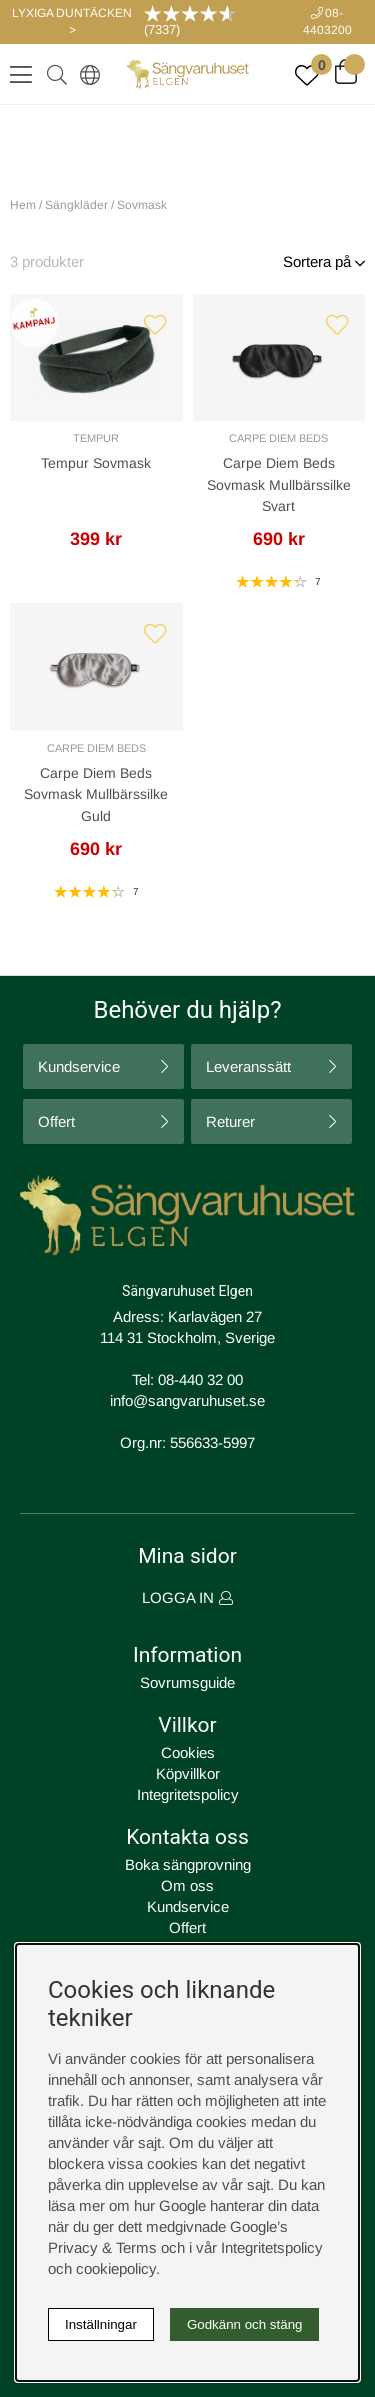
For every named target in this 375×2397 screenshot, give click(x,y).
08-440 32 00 (200, 1379)
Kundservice (79, 1066)
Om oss (187, 1885)
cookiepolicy (116, 2268)
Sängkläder (76, 205)
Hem (23, 205)
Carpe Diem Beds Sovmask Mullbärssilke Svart (279, 484)
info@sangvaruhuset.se (187, 1400)
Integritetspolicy (188, 1794)
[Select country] (86, 74)
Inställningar (101, 2324)
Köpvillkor (188, 1773)
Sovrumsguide (187, 1682)
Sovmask (142, 205)
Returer (230, 1121)
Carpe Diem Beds (278, 438)
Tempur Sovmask (96, 463)
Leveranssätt (248, 1066)
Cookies (188, 1752)
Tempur (96, 438)
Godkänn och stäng (245, 2324)
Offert (56, 1121)
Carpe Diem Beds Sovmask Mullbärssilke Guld (96, 794)
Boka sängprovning (188, 1864)
